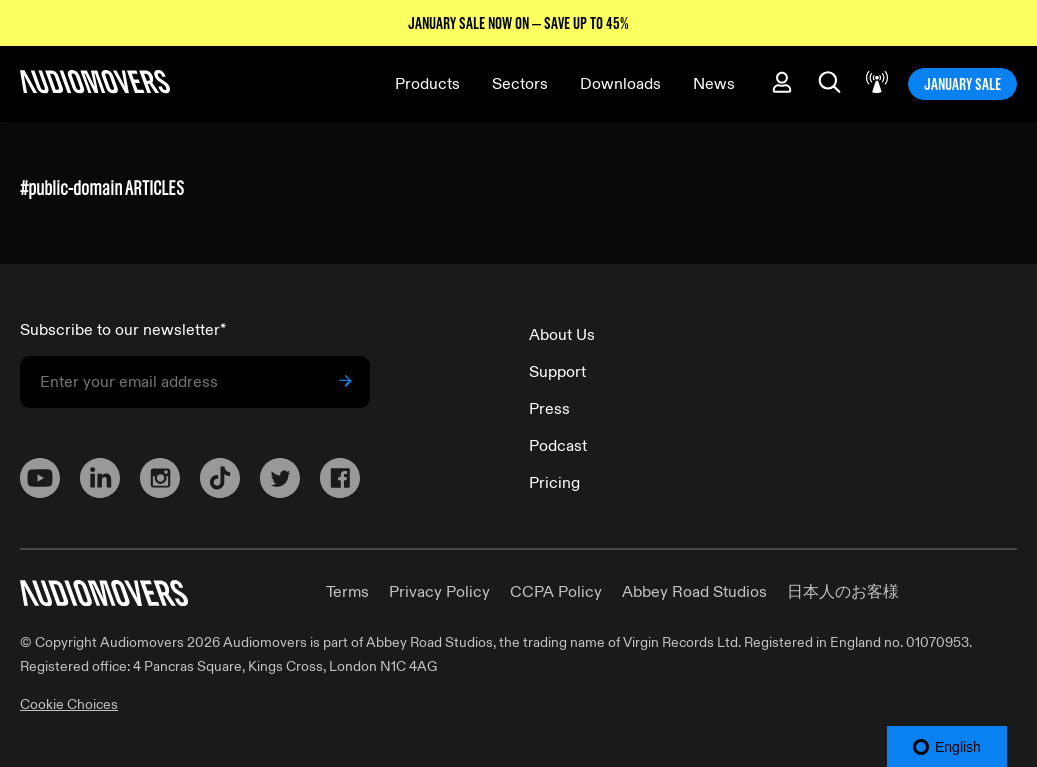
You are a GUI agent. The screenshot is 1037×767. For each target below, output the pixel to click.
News (714, 84)
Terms (347, 592)
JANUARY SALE (962, 84)
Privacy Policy (439, 592)
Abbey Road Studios (694, 592)
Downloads (620, 84)
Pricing (554, 483)
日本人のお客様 (843, 592)
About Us (562, 335)
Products (427, 84)
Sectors (520, 84)
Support (557, 372)
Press (549, 409)
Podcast (558, 446)
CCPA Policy (556, 592)
